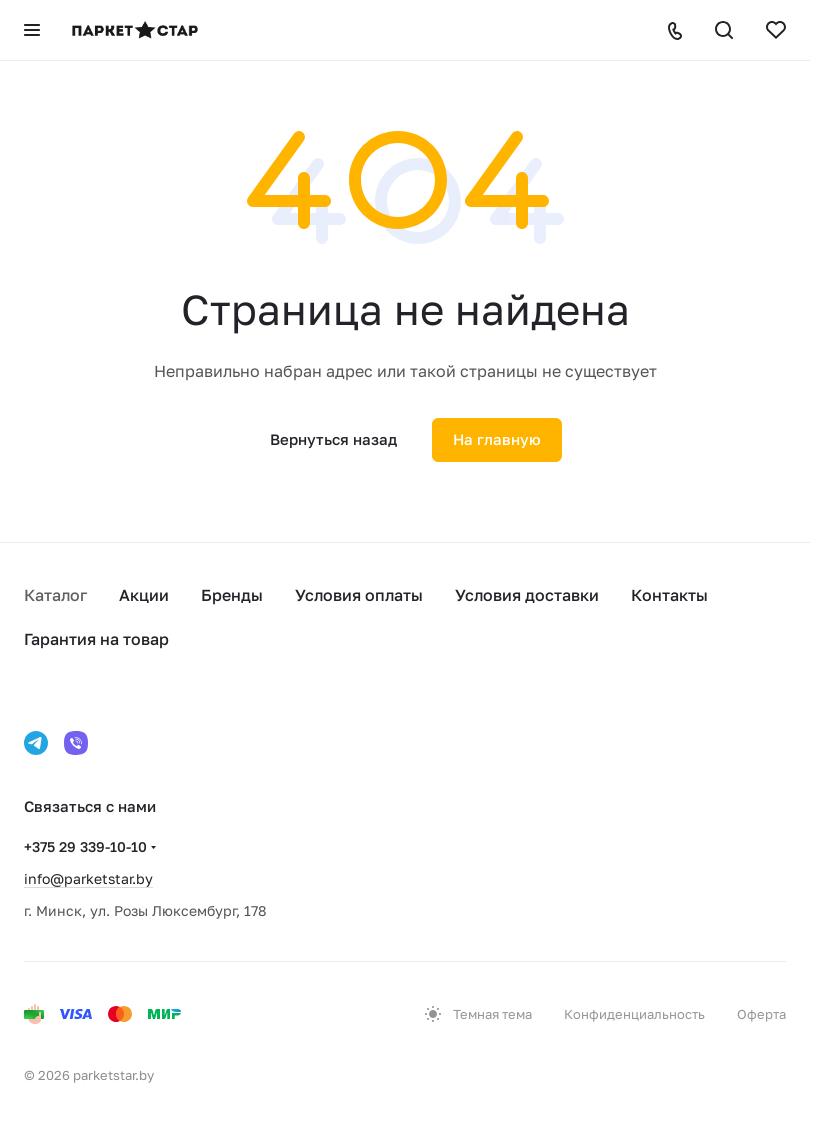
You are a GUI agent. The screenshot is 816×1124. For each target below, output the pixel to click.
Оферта (761, 1014)
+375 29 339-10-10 (85, 846)
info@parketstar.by (88, 878)
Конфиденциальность (634, 1014)
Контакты (669, 595)
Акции (144, 595)
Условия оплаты (359, 595)
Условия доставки (527, 595)
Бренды (232, 595)
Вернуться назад (333, 439)
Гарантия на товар (96, 639)
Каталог (55, 595)
